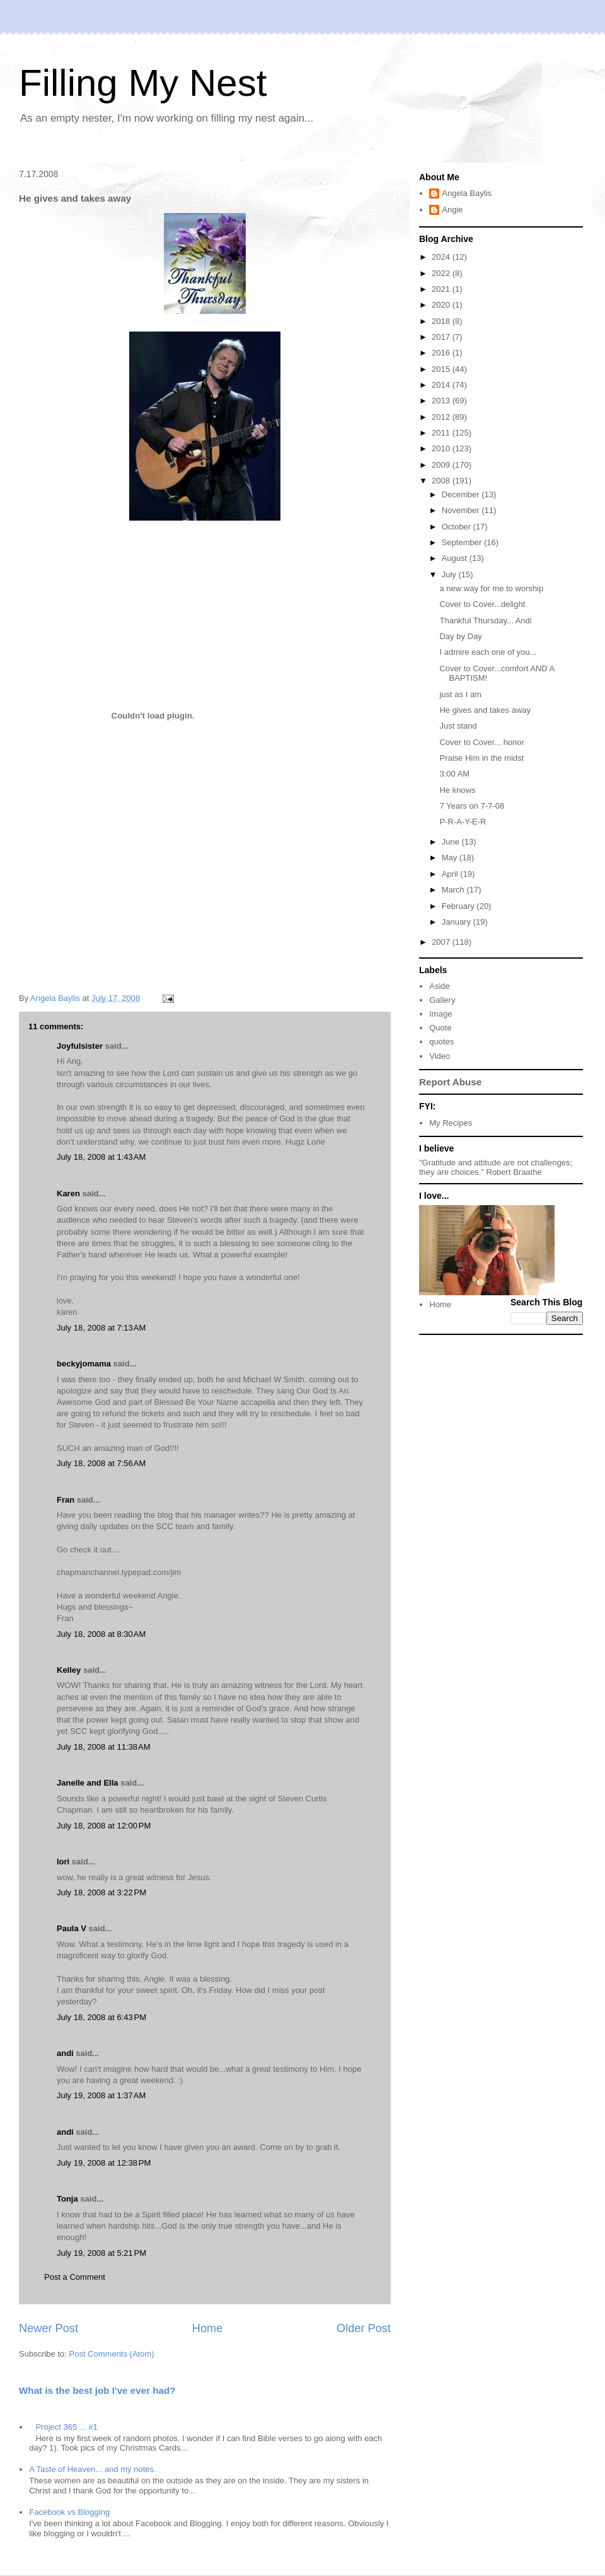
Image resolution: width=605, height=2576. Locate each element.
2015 (442, 369)
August (456, 558)
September (463, 542)
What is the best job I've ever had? (97, 2390)
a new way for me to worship (491, 588)
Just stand (457, 726)
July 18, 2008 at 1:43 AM (101, 1157)
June (452, 841)
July (450, 574)
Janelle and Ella (87, 1783)
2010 (442, 448)
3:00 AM (454, 773)
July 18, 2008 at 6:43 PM (101, 2017)
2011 (442, 432)
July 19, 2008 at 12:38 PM (104, 2163)
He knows (457, 790)
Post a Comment (74, 2277)
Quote (440, 1027)
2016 (442, 352)
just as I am (460, 694)
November (462, 510)
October (457, 526)
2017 (442, 337)
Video (439, 1056)
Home (207, 2328)
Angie (452, 209)
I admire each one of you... (487, 652)
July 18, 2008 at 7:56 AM (101, 1463)
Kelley (69, 1670)
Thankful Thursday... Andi (485, 620)
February (459, 906)
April (451, 874)
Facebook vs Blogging (69, 2512)
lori (63, 1861)
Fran (65, 1500)
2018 (442, 321)
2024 (442, 257)
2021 (442, 289)
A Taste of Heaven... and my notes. (92, 2469)
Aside (439, 986)
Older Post (364, 2328)
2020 (442, 304)
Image (440, 1014)
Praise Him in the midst (481, 758)
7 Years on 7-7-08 (471, 806)
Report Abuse (450, 1082)
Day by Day (460, 636)
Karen (68, 1193)
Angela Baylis (467, 193)
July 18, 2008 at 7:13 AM (101, 1327)
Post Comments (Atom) (111, 2354)
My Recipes (450, 1123)
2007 (442, 942)
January (457, 922)
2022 (442, 273)
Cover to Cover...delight (482, 604)
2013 (442, 400)
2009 (442, 465)
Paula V (71, 1928)
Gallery (442, 1000)
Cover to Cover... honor (481, 742)
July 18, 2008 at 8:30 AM (101, 1634)
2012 (442, 417)
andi (65, 2053)
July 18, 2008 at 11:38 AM (104, 1747)
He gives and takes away (485, 710)
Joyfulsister (80, 1046)
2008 (442, 480)
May (450, 857)
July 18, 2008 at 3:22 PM (101, 1892)
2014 (442, 385)
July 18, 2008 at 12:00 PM (104, 1825)
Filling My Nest (143, 83)
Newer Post (48, 2328)
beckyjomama (84, 1363)
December (462, 494)
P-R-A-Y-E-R (462, 821)
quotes (441, 1041)
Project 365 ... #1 (66, 2427)
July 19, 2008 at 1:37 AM (101, 2095)
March (454, 889)
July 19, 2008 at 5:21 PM (101, 2253)
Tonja (67, 2198)
